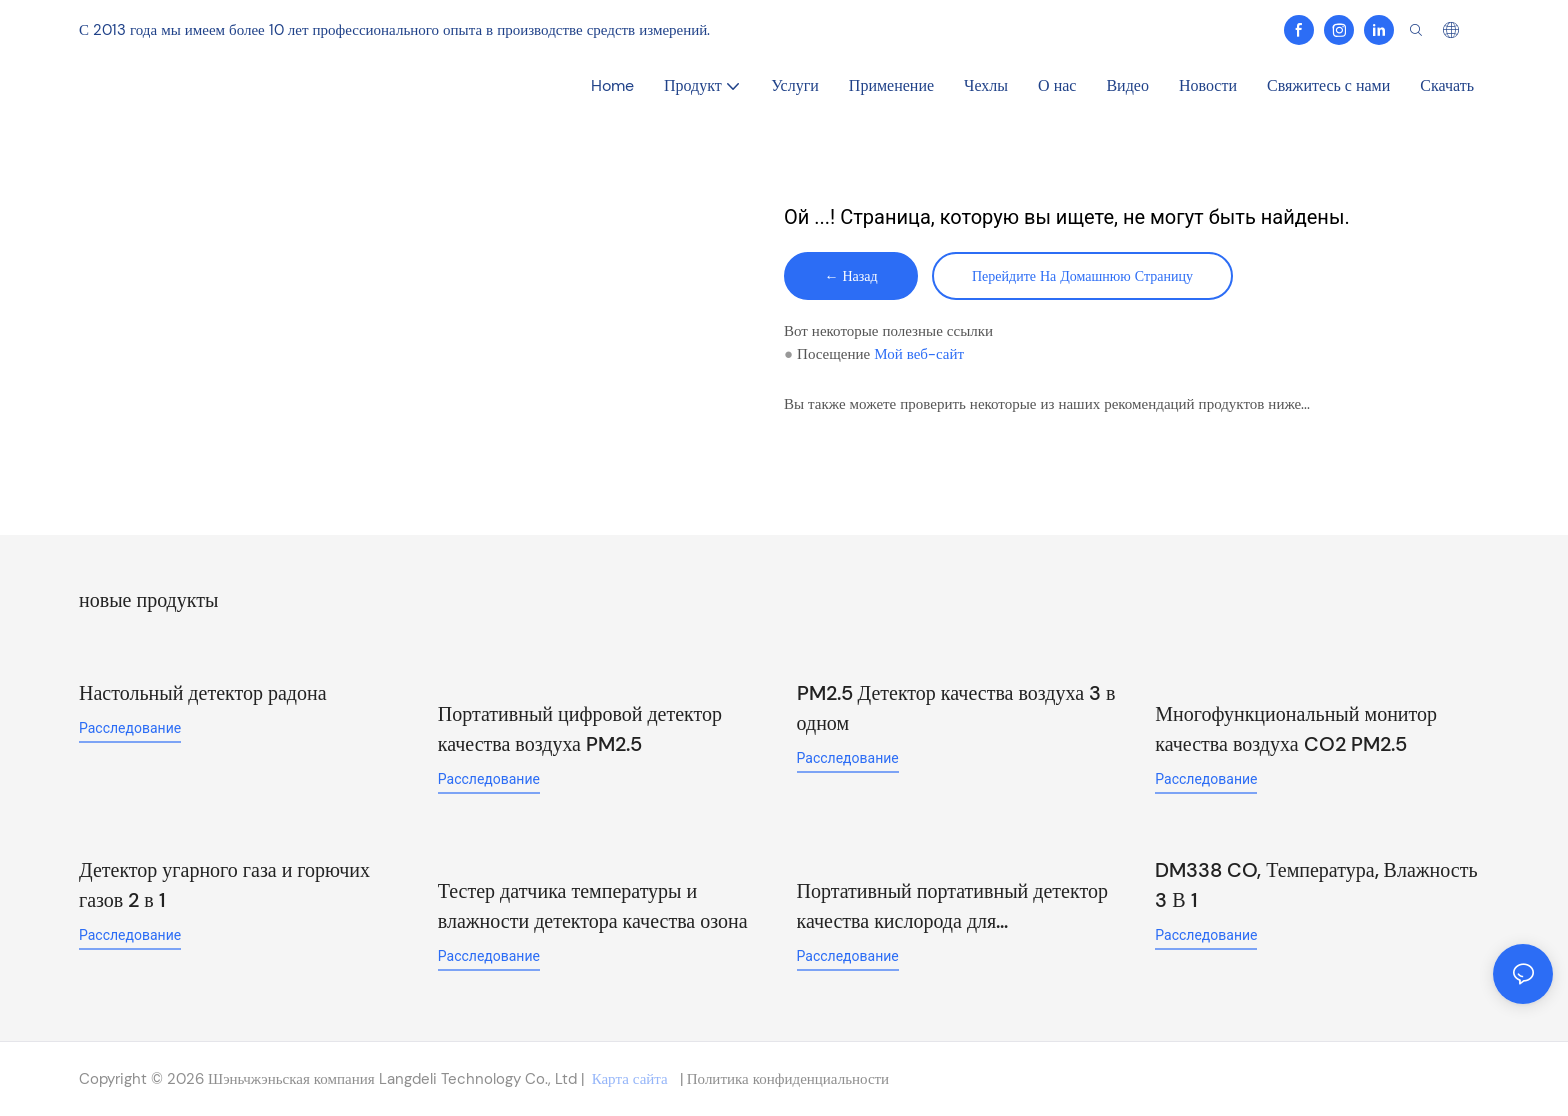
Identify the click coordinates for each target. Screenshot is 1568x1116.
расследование (130, 728)
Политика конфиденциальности (786, 1079)
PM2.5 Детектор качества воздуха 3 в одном (956, 708)
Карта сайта (630, 1079)
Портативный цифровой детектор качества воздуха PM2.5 (580, 729)
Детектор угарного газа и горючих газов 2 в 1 (224, 885)
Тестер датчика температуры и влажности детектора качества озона (593, 906)
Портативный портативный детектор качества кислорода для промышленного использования (952, 907)
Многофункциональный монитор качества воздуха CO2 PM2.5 (1296, 729)
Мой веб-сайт (919, 354)
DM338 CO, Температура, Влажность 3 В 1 (1316, 885)
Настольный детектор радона (203, 693)
